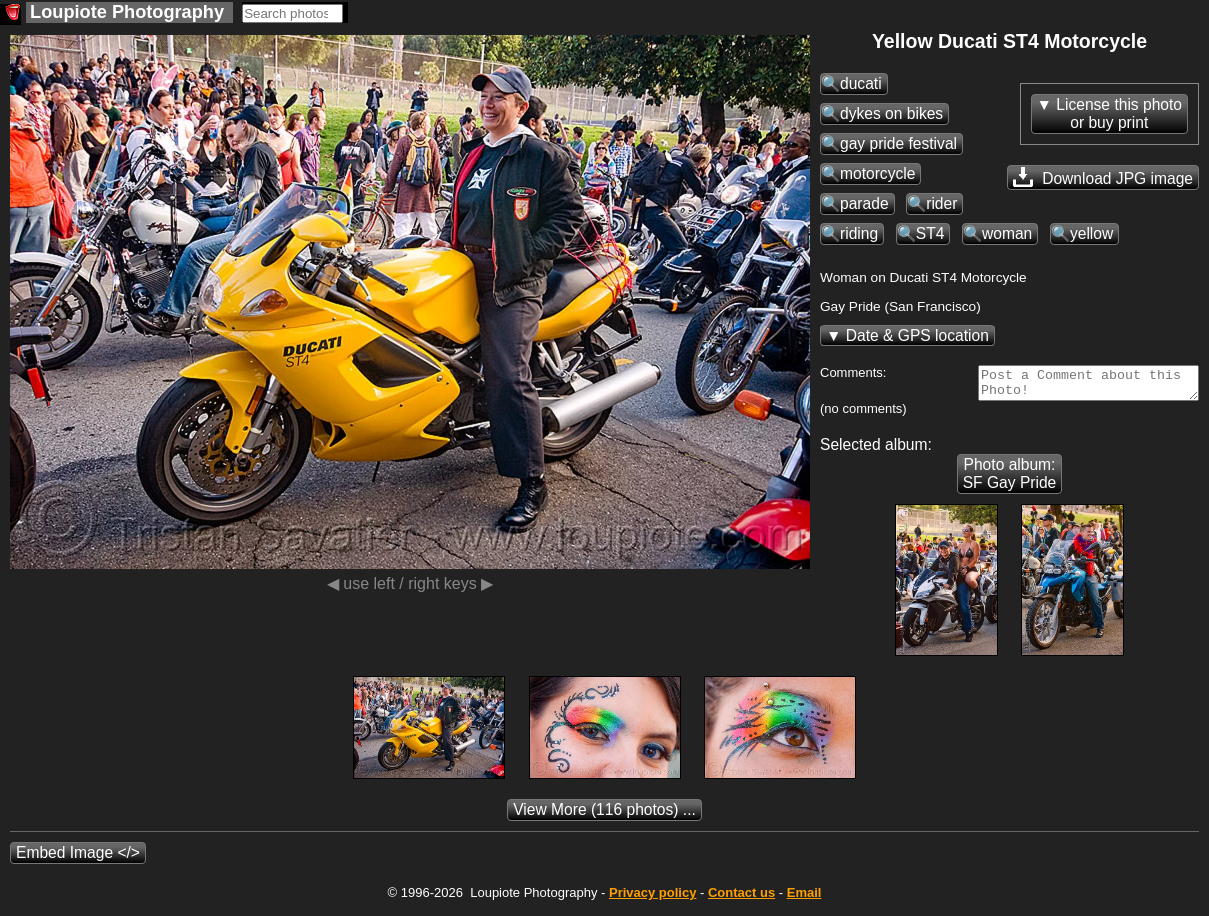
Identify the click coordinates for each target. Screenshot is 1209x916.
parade (864, 203)
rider (941, 203)
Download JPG (1103, 177)
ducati (861, 83)
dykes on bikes (891, 113)
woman (1007, 233)
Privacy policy (652, 898)
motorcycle (877, 173)
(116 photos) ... (604, 815)
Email (804, 898)
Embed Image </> (78, 858)
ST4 (930, 233)
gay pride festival (898, 143)
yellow (1091, 233)
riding (859, 233)
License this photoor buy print (1119, 113)
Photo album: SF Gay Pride (1010, 479)
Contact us (741, 898)
